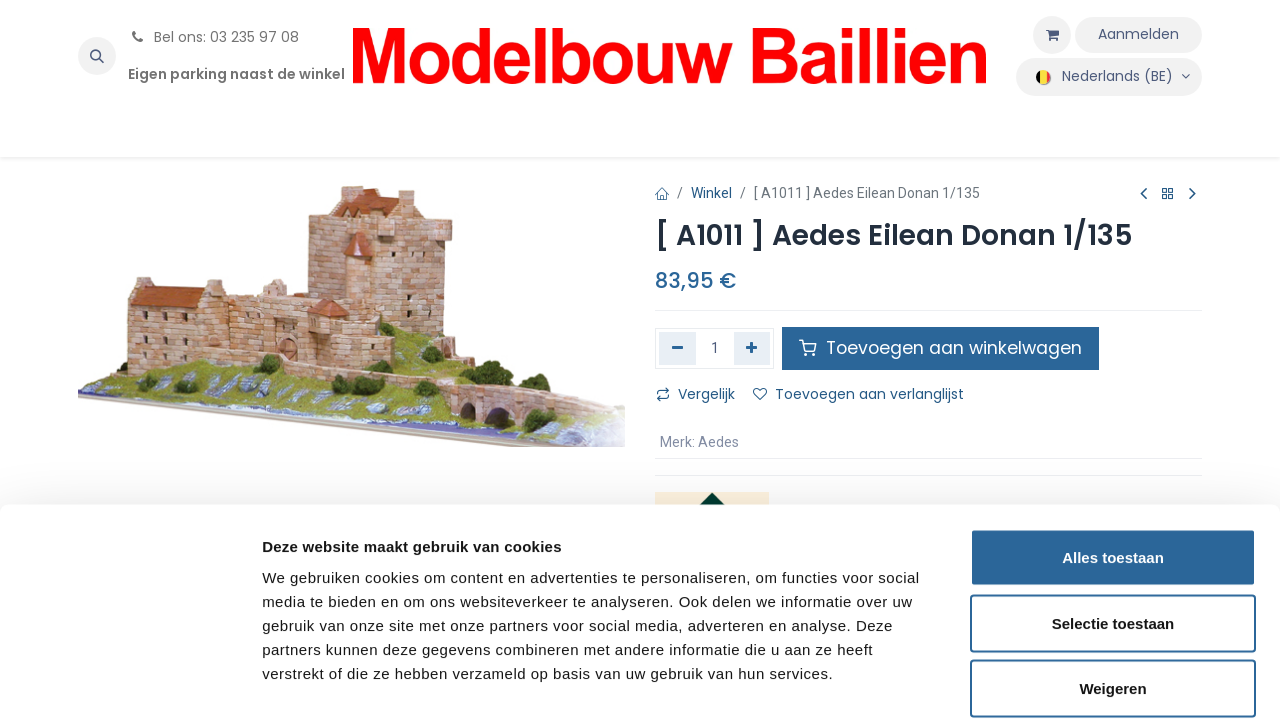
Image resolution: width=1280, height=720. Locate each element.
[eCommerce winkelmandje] (1052, 35)
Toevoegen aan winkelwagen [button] (940, 348)
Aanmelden (1138, 34)
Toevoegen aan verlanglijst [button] (858, 394)
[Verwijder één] (677, 348)
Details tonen (1080, 680)
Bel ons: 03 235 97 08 (213, 37)
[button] (97, 56)
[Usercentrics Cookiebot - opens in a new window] (129, 681)
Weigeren (1112, 588)
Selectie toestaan (1113, 523)
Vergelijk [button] (695, 394)
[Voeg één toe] (752, 348)
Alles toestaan (1113, 457)
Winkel (711, 193)
